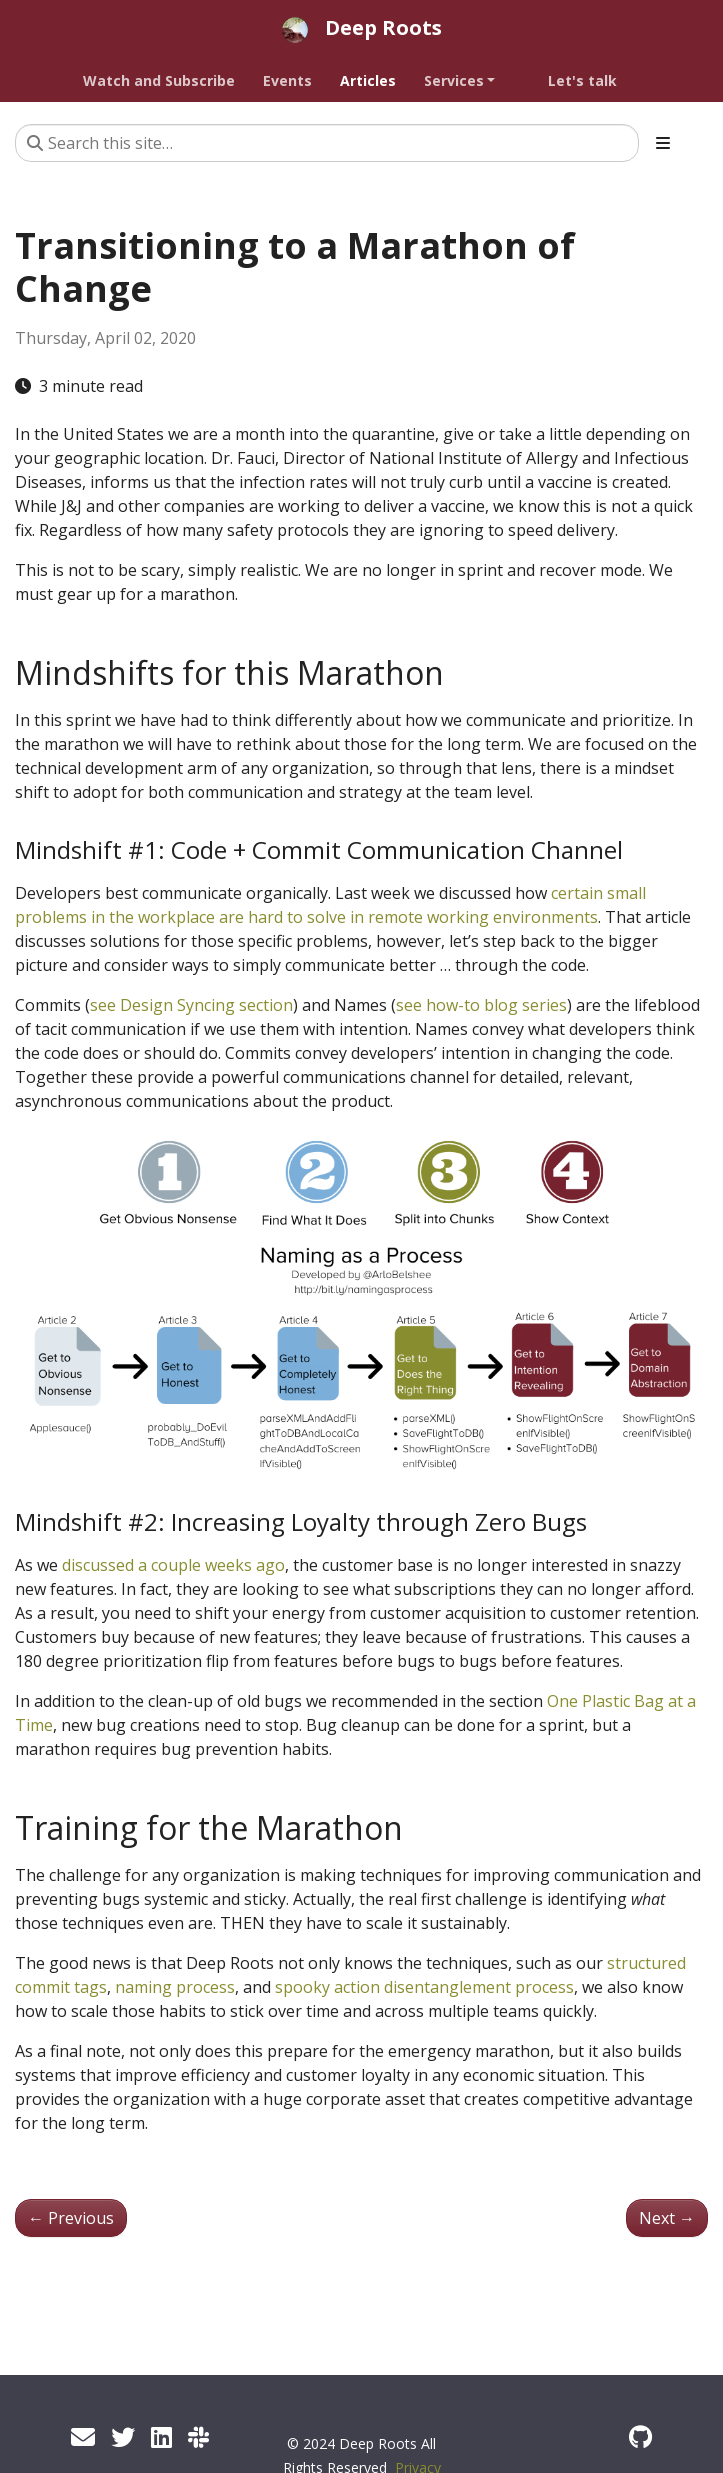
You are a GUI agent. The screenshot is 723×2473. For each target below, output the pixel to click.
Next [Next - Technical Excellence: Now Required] (667, 2218)
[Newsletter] (83, 2436)
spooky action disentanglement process (424, 1987)
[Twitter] (123, 2436)
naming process (175, 1987)
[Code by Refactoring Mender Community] (198, 2436)
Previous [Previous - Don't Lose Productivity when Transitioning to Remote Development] (71, 2218)
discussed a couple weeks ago (173, 1565)
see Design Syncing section (191, 1005)
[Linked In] (161, 2436)
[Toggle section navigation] (663, 143)
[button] (474, 80)
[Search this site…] (327, 143)
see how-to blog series (481, 1005)
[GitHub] (640, 2436)
